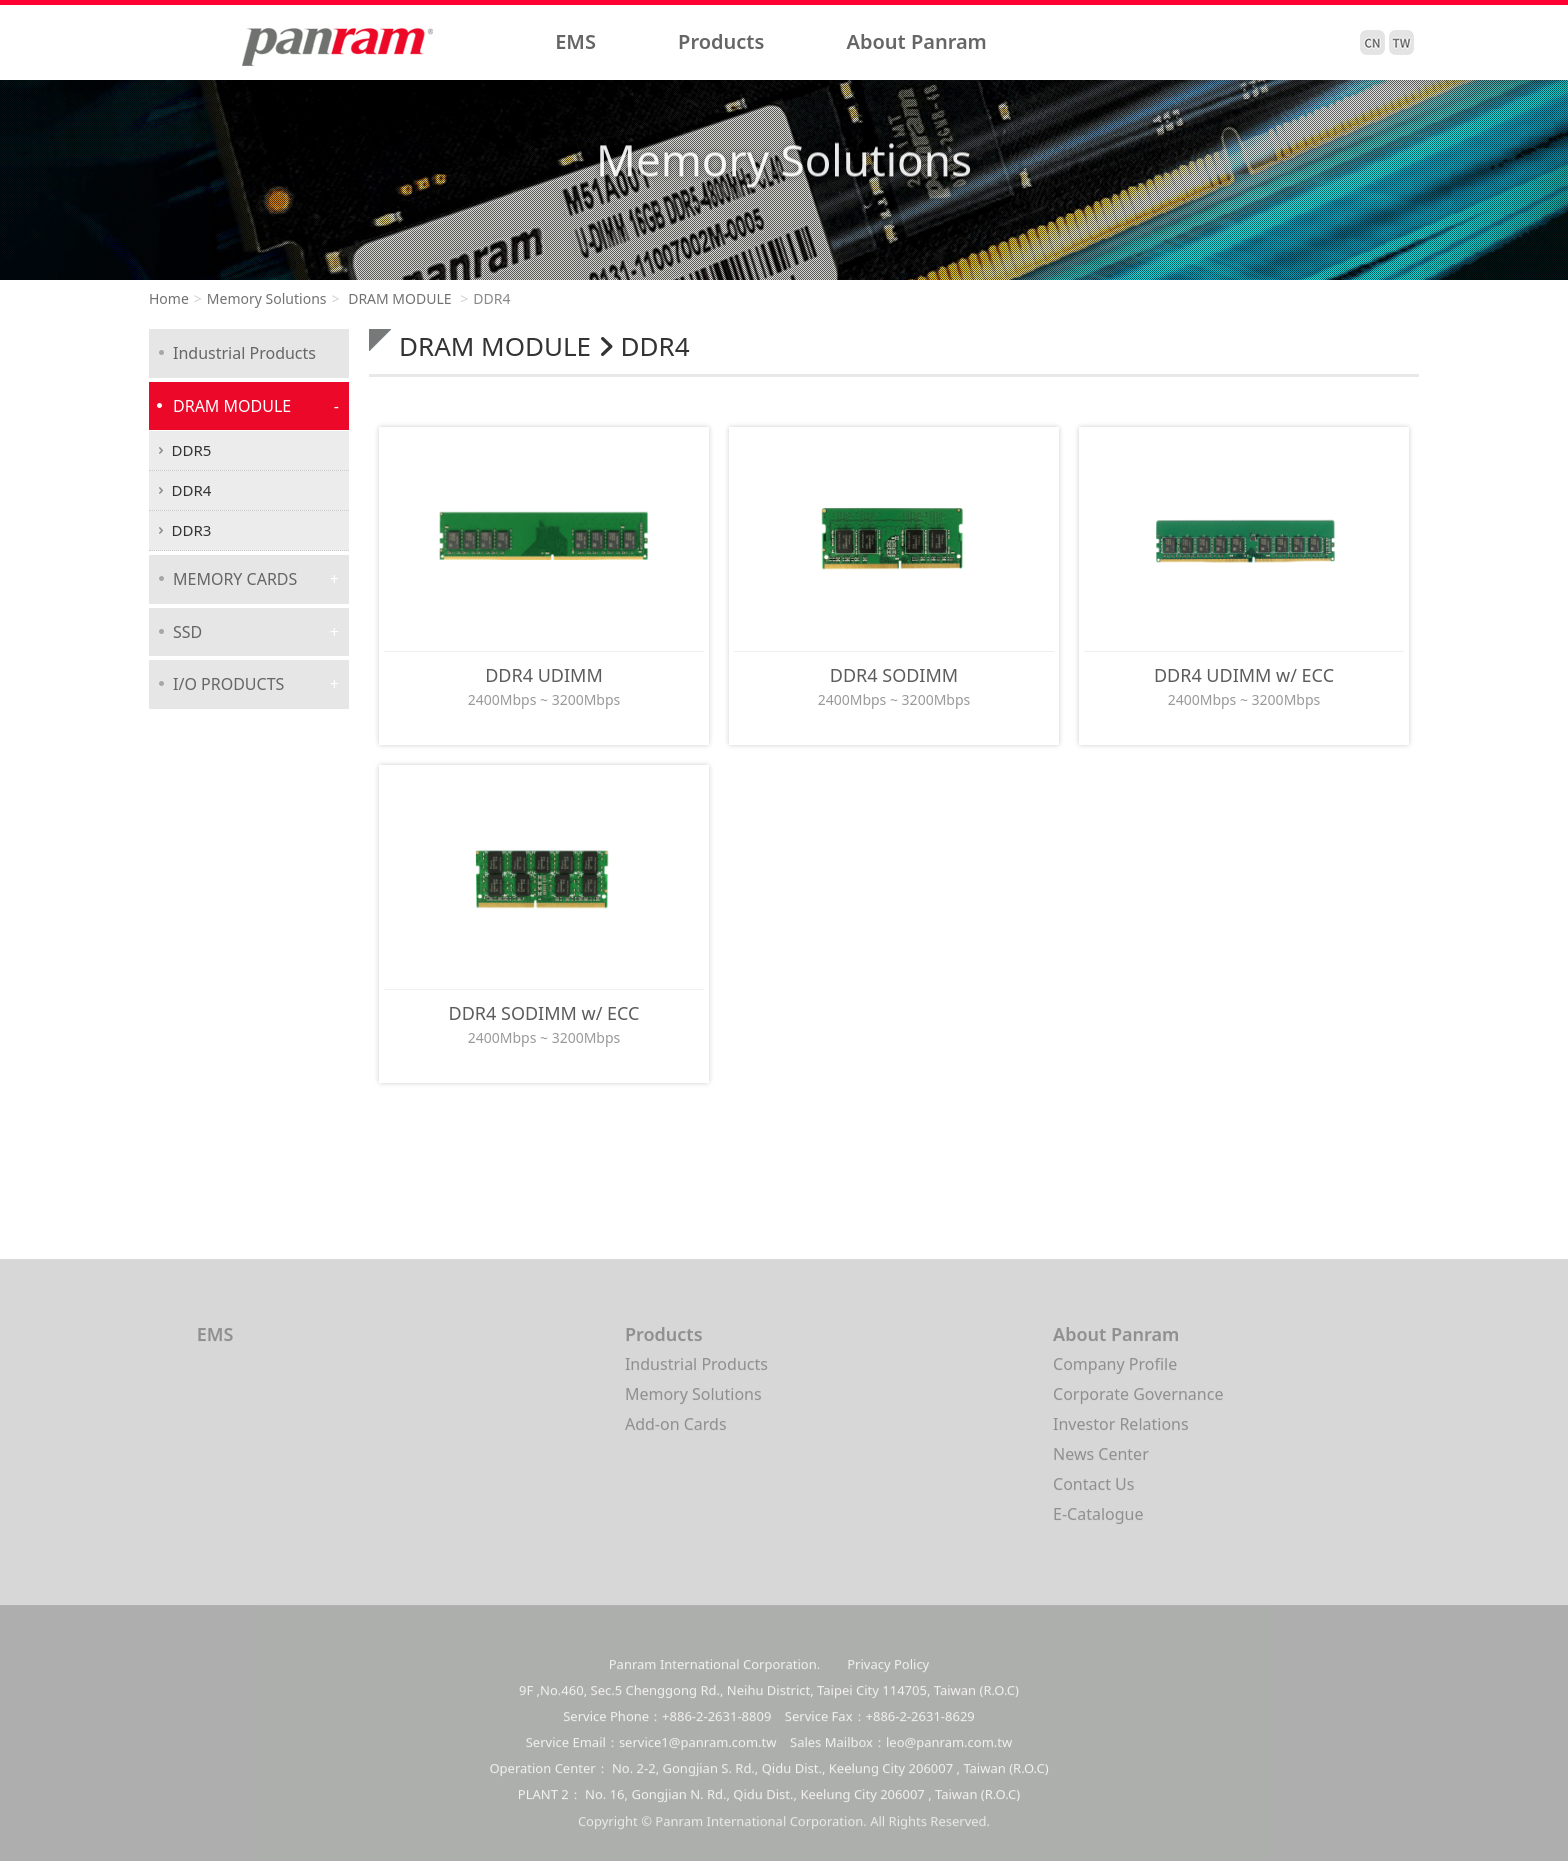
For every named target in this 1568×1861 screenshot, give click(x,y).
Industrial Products (244, 353)
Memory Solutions (267, 298)
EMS (575, 41)
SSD (187, 632)
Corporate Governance (1138, 1401)
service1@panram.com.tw (698, 1756)
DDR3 (192, 530)
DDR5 (192, 450)
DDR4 (192, 490)
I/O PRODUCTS (228, 684)
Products (721, 41)
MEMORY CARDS (235, 579)
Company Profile (1115, 1371)
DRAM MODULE (398, 298)
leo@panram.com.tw (949, 1756)
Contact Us (1093, 1491)
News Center (1101, 1461)
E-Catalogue (1098, 1521)
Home (169, 298)
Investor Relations (1121, 1431)
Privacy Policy (888, 1678)
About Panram (917, 41)
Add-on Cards (676, 1431)
